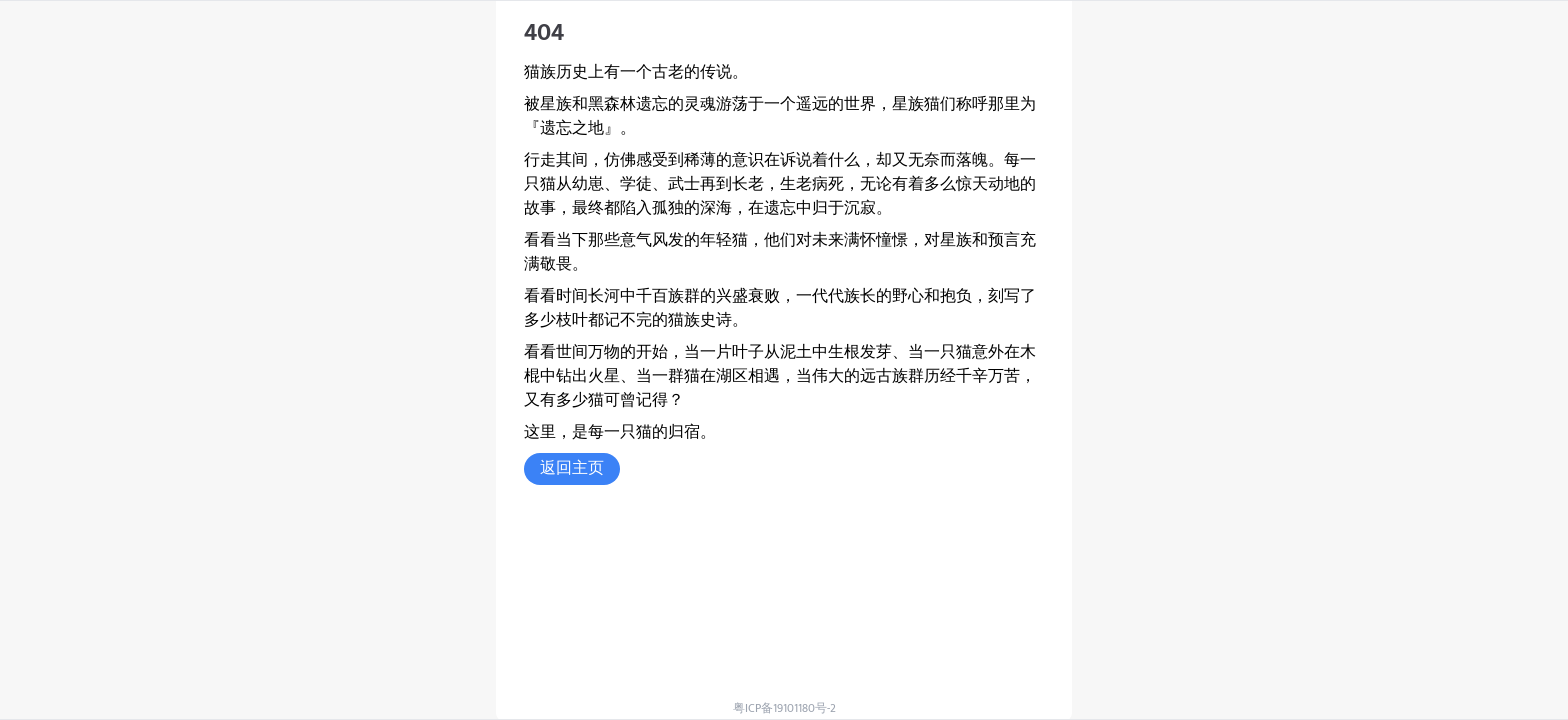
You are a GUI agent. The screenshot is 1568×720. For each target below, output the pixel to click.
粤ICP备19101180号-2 (784, 708)
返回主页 (572, 468)
